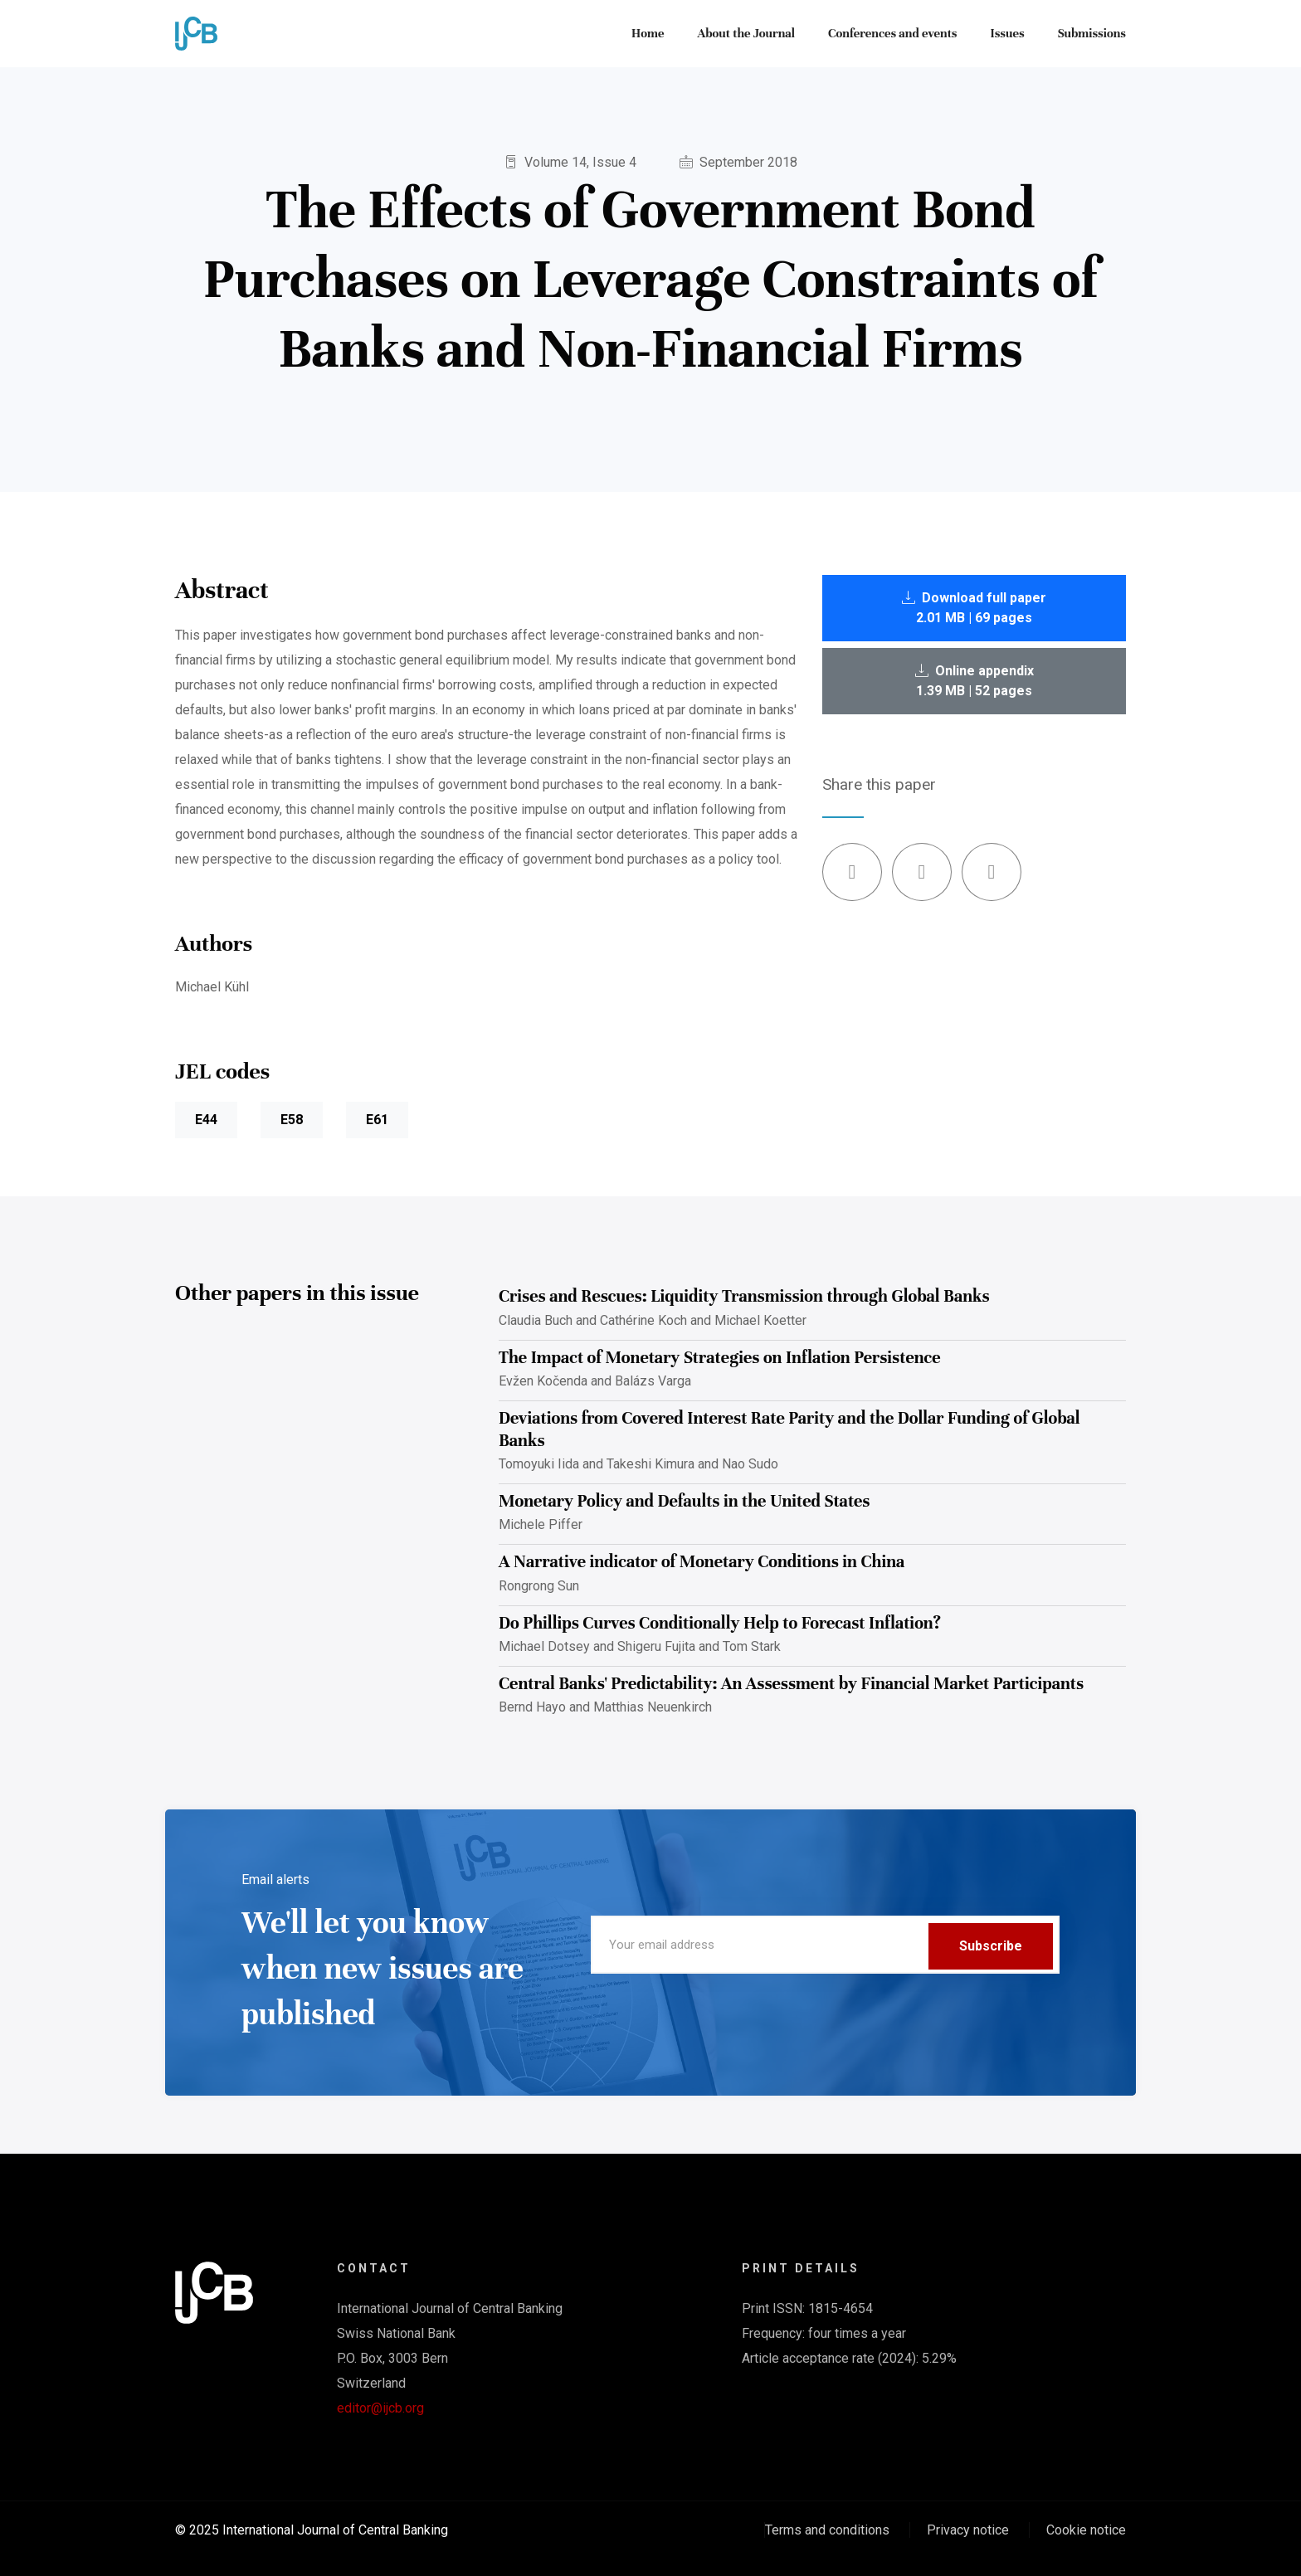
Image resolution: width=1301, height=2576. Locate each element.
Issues (1008, 33)
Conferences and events (892, 33)
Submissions (1092, 33)
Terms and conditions (827, 2530)
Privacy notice (968, 2530)
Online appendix (974, 681)
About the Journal (746, 33)
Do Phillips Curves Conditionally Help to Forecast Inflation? (720, 1623)
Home (647, 33)
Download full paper (974, 608)
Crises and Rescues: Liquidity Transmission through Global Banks (744, 1296)
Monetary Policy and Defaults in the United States (684, 1501)
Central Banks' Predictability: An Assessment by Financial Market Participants (791, 1683)
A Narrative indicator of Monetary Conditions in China (701, 1561)
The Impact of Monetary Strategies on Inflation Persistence (720, 1357)
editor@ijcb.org (380, 2408)
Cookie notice (1086, 2530)
